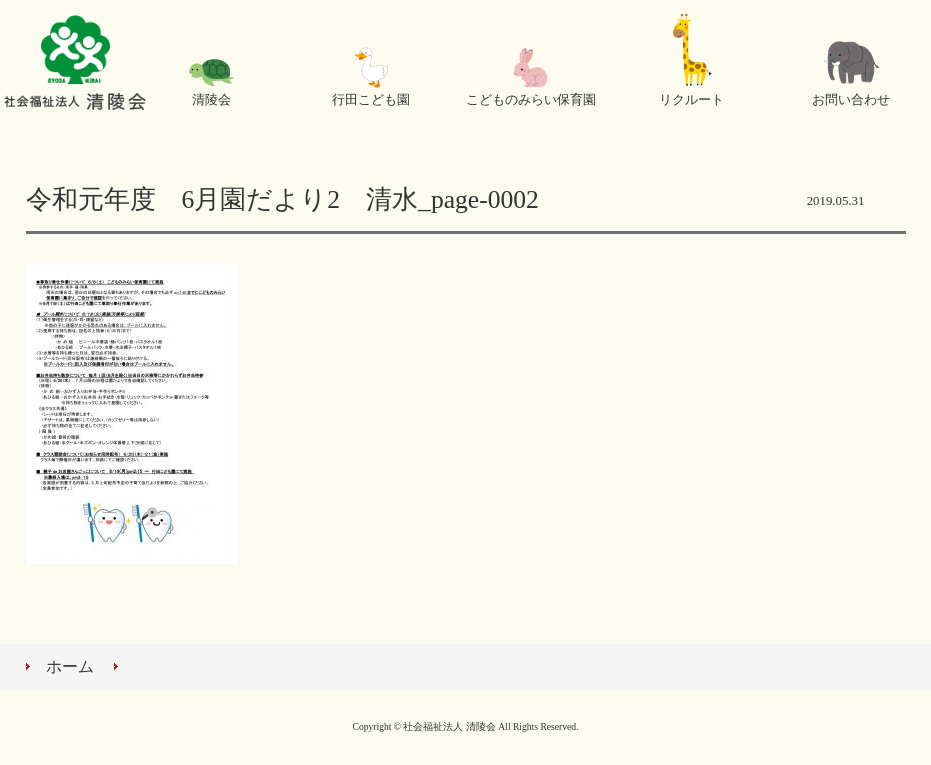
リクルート (691, 100)
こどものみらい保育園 (531, 100)
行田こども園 (371, 100)
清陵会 (211, 100)
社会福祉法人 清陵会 (75, 65)
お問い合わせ (851, 100)
